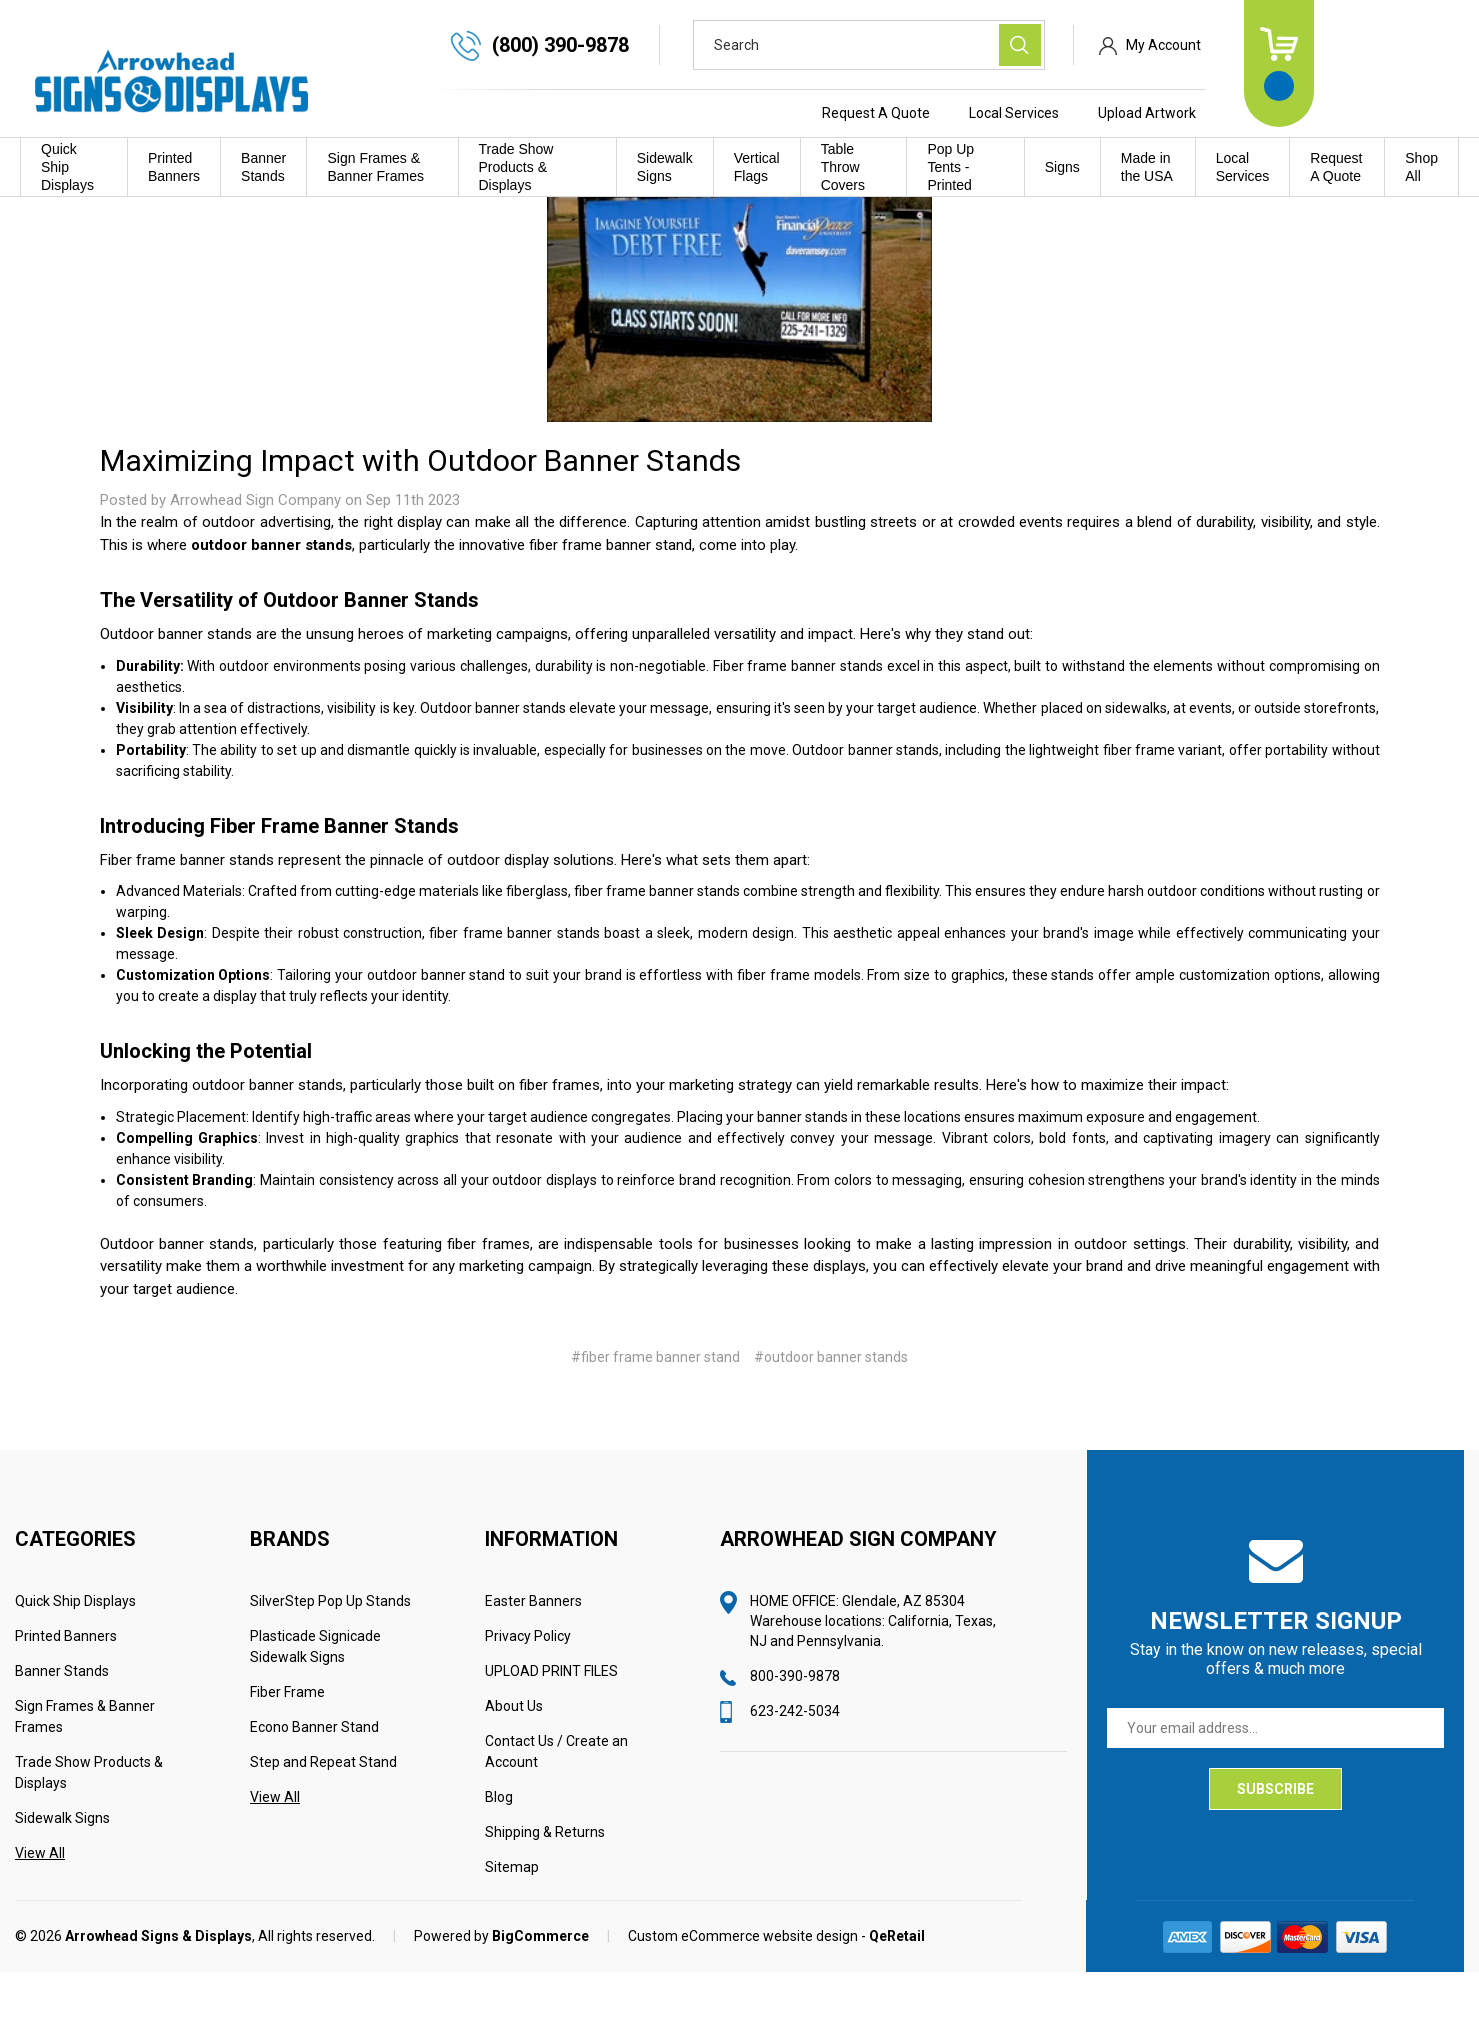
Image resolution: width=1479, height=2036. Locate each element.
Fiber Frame (287, 1756)
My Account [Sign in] (1307, 45)
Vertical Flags (757, 167)
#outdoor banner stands (831, 1421)
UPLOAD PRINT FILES (551, 1735)
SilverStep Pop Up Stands (330, 1665)
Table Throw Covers (843, 167)
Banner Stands (263, 167)
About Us (514, 1770)
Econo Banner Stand (314, 1791)
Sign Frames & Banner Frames (375, 167)
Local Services (1158, 113)
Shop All (1421, 167)
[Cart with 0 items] (1423, 63)
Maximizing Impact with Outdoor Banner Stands (420, 524)
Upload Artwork (1291, 113)
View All (40, 1917)
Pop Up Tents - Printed (950, 167)
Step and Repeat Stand (323, 1826)
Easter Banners (533, 1665)
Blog (499, 1861)
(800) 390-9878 (704, 45)
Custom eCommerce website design (743, 2000)
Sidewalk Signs (665, 167)
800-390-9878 (795, 1740)
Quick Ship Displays (67, 167)
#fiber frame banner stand (655, 1421)
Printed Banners (174, 167)
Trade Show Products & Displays (516, 167)
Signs (1062, 167)
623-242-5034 (795, 1775)
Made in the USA (1147, 167)
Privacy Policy (528, 1700)
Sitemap (512, 1931)
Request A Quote (1020, 113)
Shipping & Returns (545, 1896)
